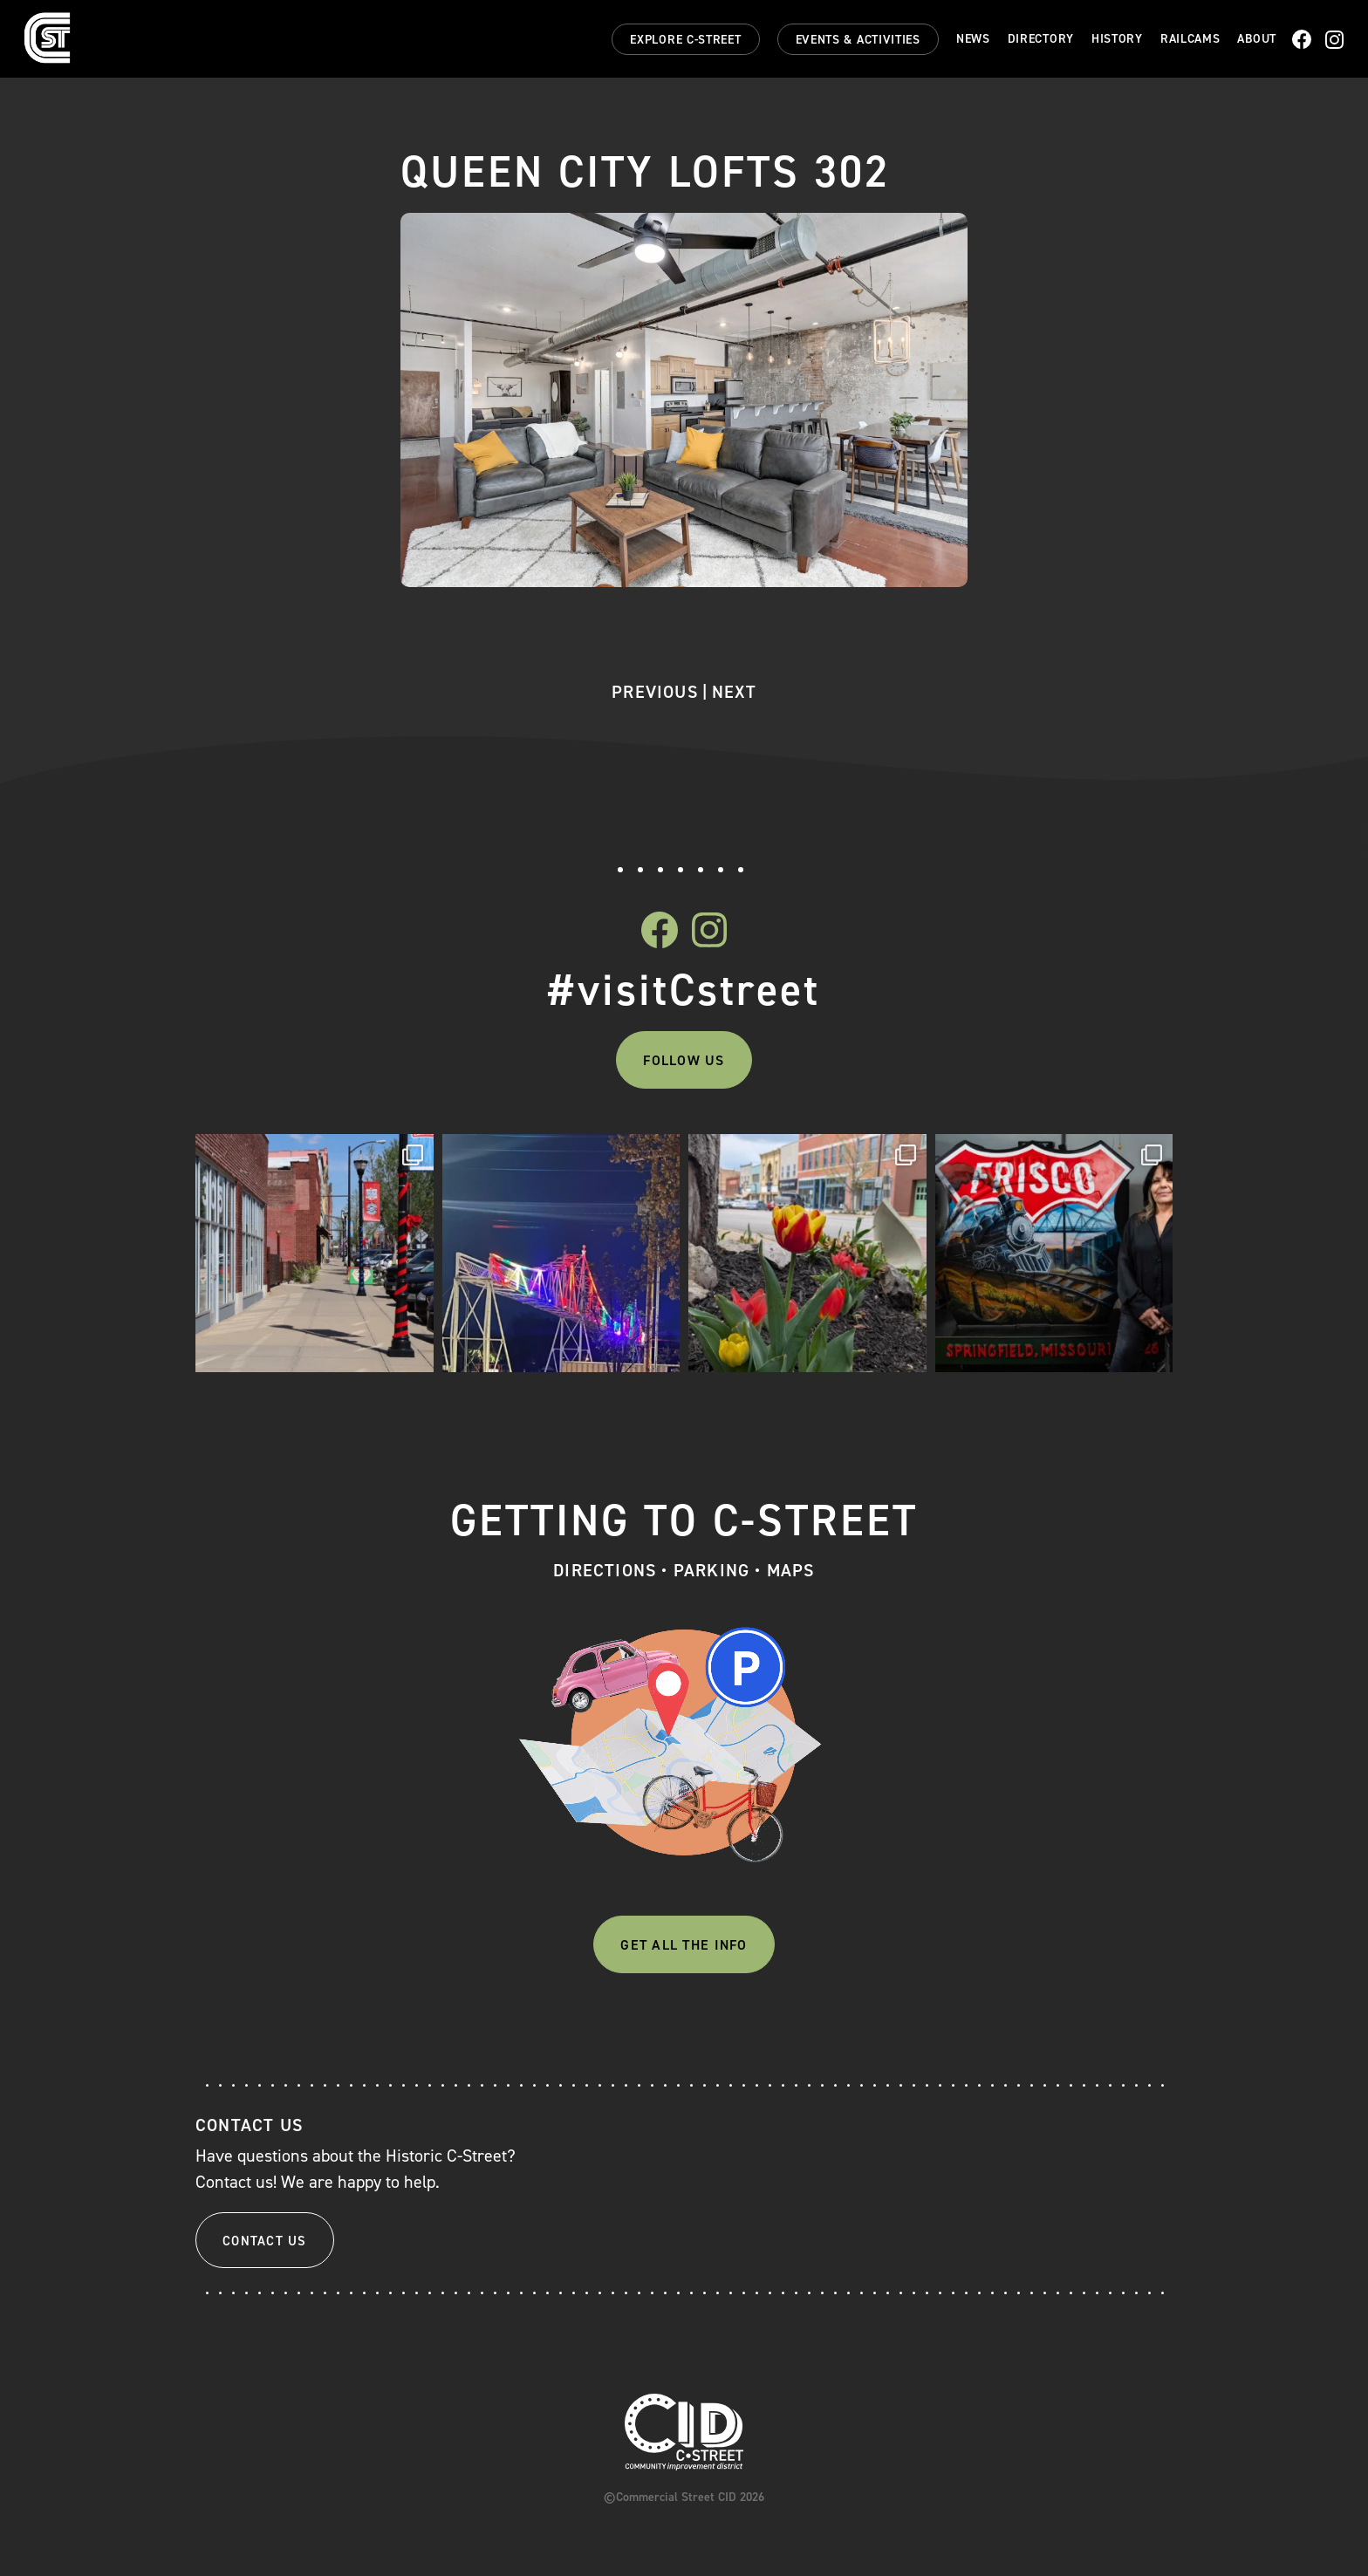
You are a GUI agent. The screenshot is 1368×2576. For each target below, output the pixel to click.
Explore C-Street (685, 39)
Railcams (1190, 39)
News (973, 39)
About (1256, 39)
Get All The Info (683, 1945)
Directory (1041, 39)
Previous (655, 691)
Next (734, 691)
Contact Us (264, 2241)
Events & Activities (858, 39)
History (1117, 39)
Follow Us (683, 1060)
